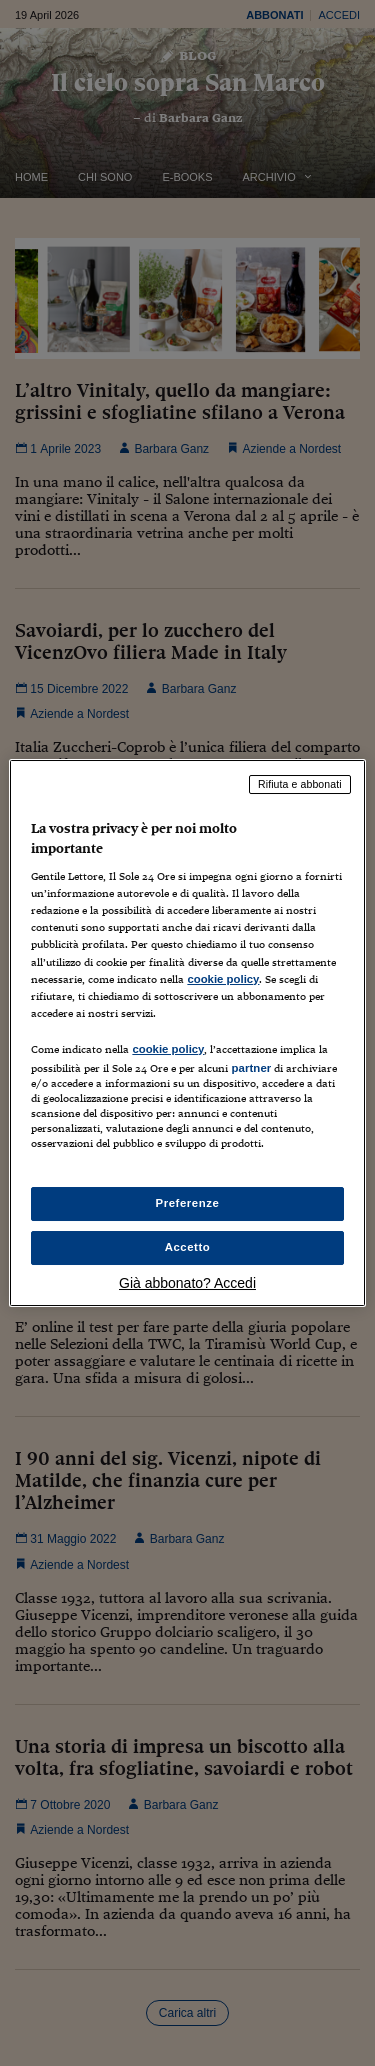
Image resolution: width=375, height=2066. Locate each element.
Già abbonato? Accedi (187, 1283)
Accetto (188, 1247)
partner (251, 1068)
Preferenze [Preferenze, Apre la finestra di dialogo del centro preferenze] (188, 1203)
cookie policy (223, 979)
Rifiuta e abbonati (300, 784)
